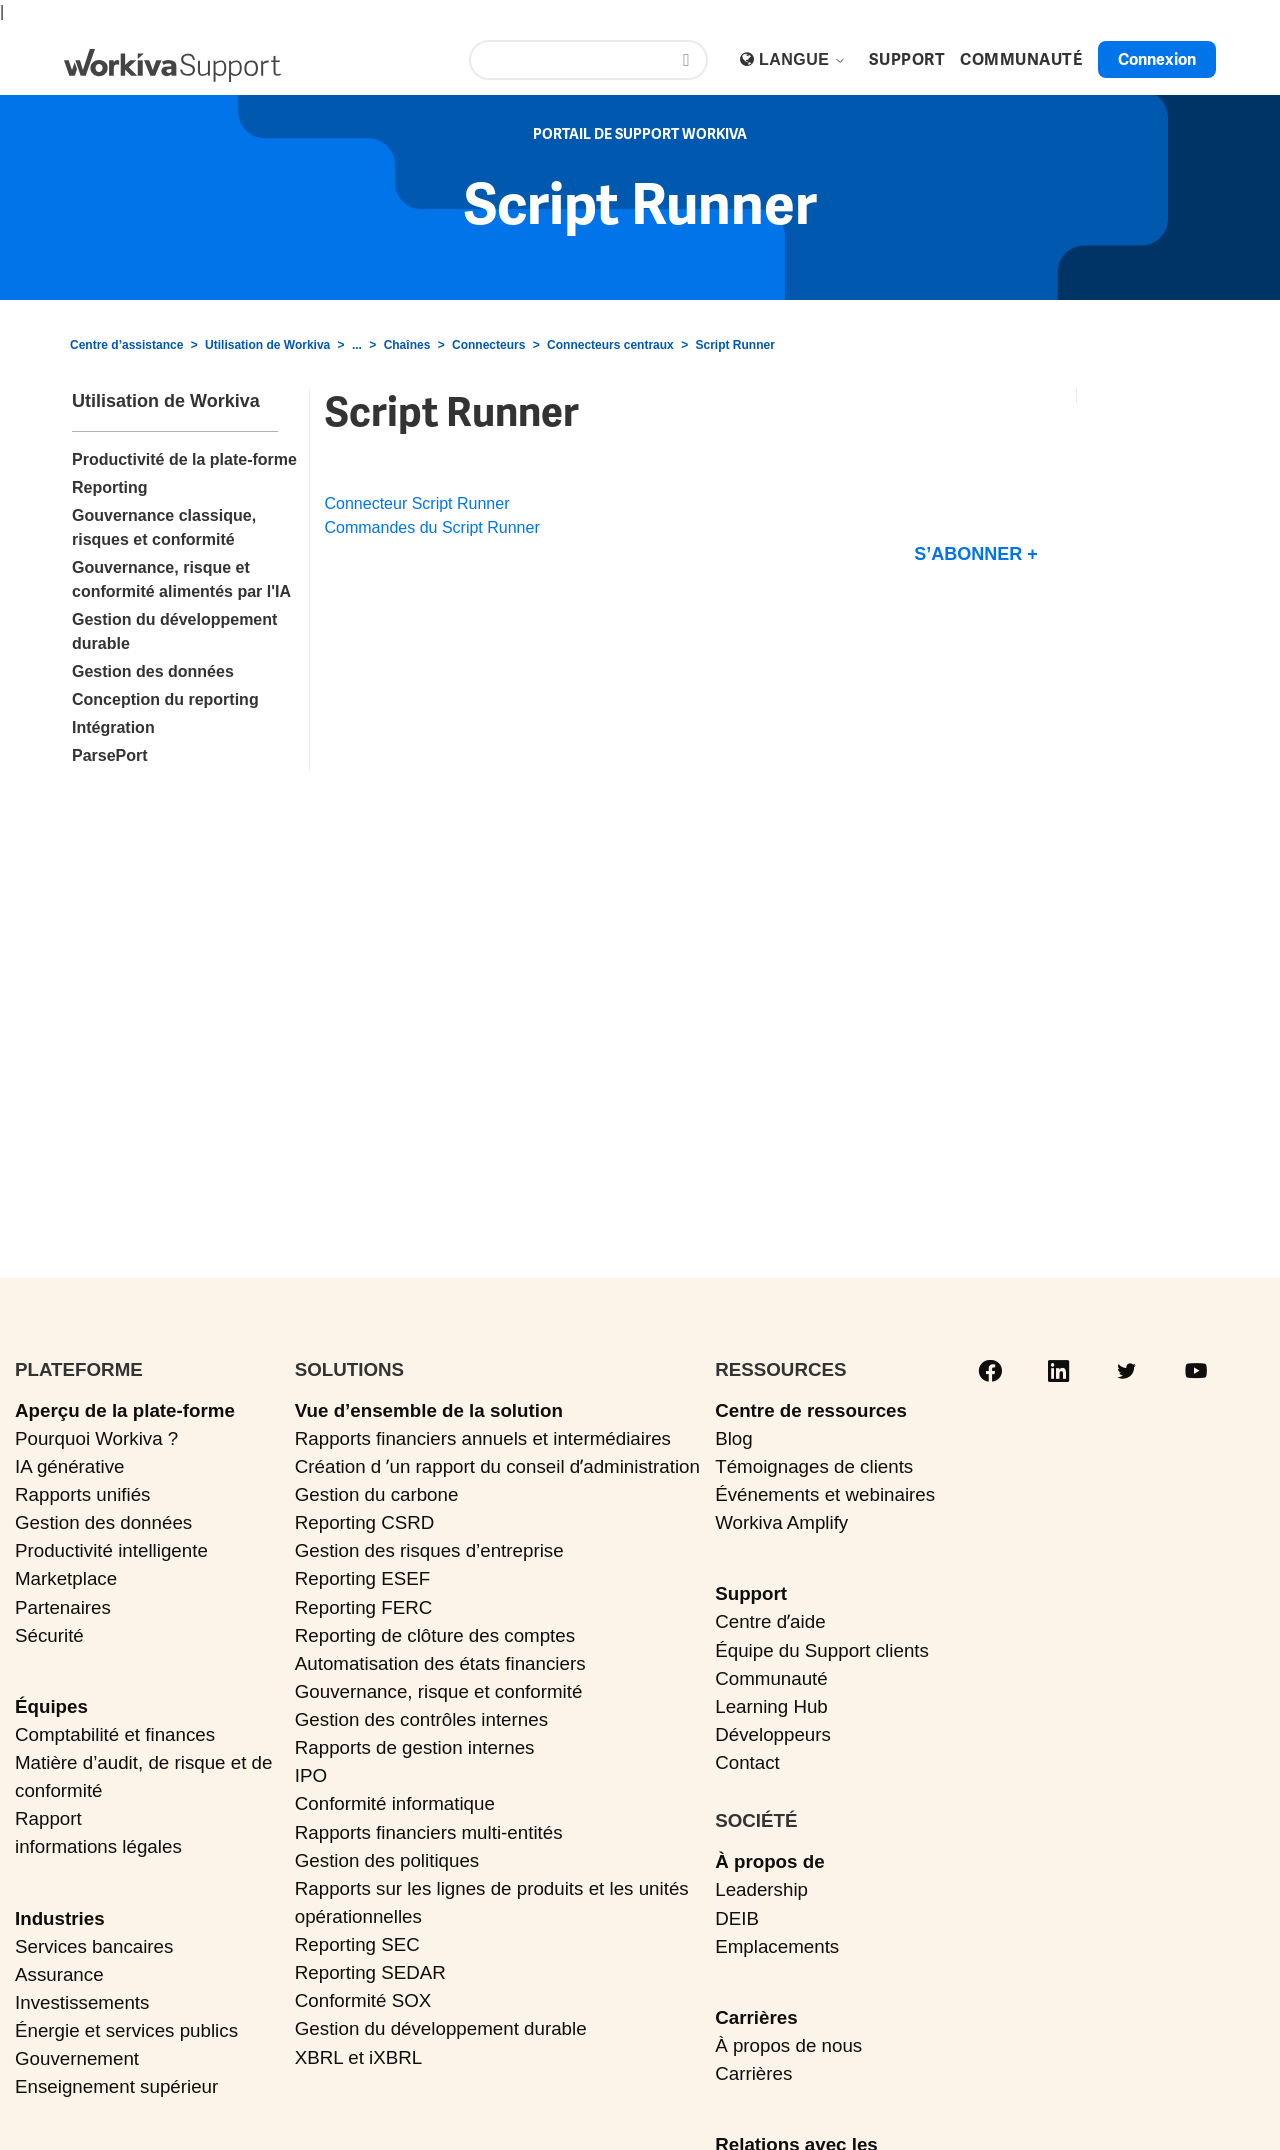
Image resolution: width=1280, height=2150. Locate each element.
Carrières (756, 2017)
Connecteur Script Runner (417, 503)
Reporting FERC (364, 1607)
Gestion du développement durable (441, 2028)
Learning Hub (771, 1706)
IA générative (69, 1466)
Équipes (51, 1706)
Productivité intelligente (111, 1550)
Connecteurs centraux (610, 345)
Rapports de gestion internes (415, 1747)
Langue (802, 59)
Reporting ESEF (362, 1578)
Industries (60, 1918)
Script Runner (734, 345)
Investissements (82, 2002)
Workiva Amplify (781, 1522)
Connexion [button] (1157, 59)
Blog (734, 1438)
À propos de (769, 1861)
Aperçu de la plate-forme (125, 1410)
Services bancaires (94, 1946)
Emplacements (777, 1946)
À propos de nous (788, 2045)
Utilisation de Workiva (267, 345)
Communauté (771, 1678)
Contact (747, 1762)
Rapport (48, 1818)
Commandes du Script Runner (432, 527)
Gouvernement (77, 2058)
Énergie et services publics (126, 2030)
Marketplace (66, 1578)
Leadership (761, 1889)
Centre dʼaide (770, 1621)
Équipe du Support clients (822, 1650)
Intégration (113, 727)
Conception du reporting (165, 699)
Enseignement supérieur (116, 2086)
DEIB (737, 1918)
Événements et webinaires (825, 1494)
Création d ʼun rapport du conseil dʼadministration (497, 1466)
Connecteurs (488, 345)
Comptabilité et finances (115, 1734)
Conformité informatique (395, 1803)
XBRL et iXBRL (359, 2057)
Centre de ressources (811, 1410)
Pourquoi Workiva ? (96, 1438)
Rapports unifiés (83, 1494)
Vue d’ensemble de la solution (429, 1410)
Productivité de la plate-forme (184, 459)
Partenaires (63, 1607)
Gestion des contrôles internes (421, 1719)
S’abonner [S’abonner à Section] (968, 554)
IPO (311, 1775)
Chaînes (407, 345)
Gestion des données (153, 671)
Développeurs (773, 1734)
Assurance (59, 1974)
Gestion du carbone (377, 1494)
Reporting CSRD (365, 1522)
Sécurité (49, 1635)
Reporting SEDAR (370, 1972)
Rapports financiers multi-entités (429, 1832)
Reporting (110, 487)
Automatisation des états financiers (440, 1663)
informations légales (98, 1846)
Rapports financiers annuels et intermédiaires (483, 1438)
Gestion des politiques (387, 1860)
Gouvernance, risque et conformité (439, 1691)
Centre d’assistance (126, 345)
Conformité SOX (363, 2000)
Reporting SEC (357, 1944)
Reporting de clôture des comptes (435, 1635)
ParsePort (110, 755)
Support (751, 1593)
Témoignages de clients (814, 1466)
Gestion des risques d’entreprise (429, 1550)
